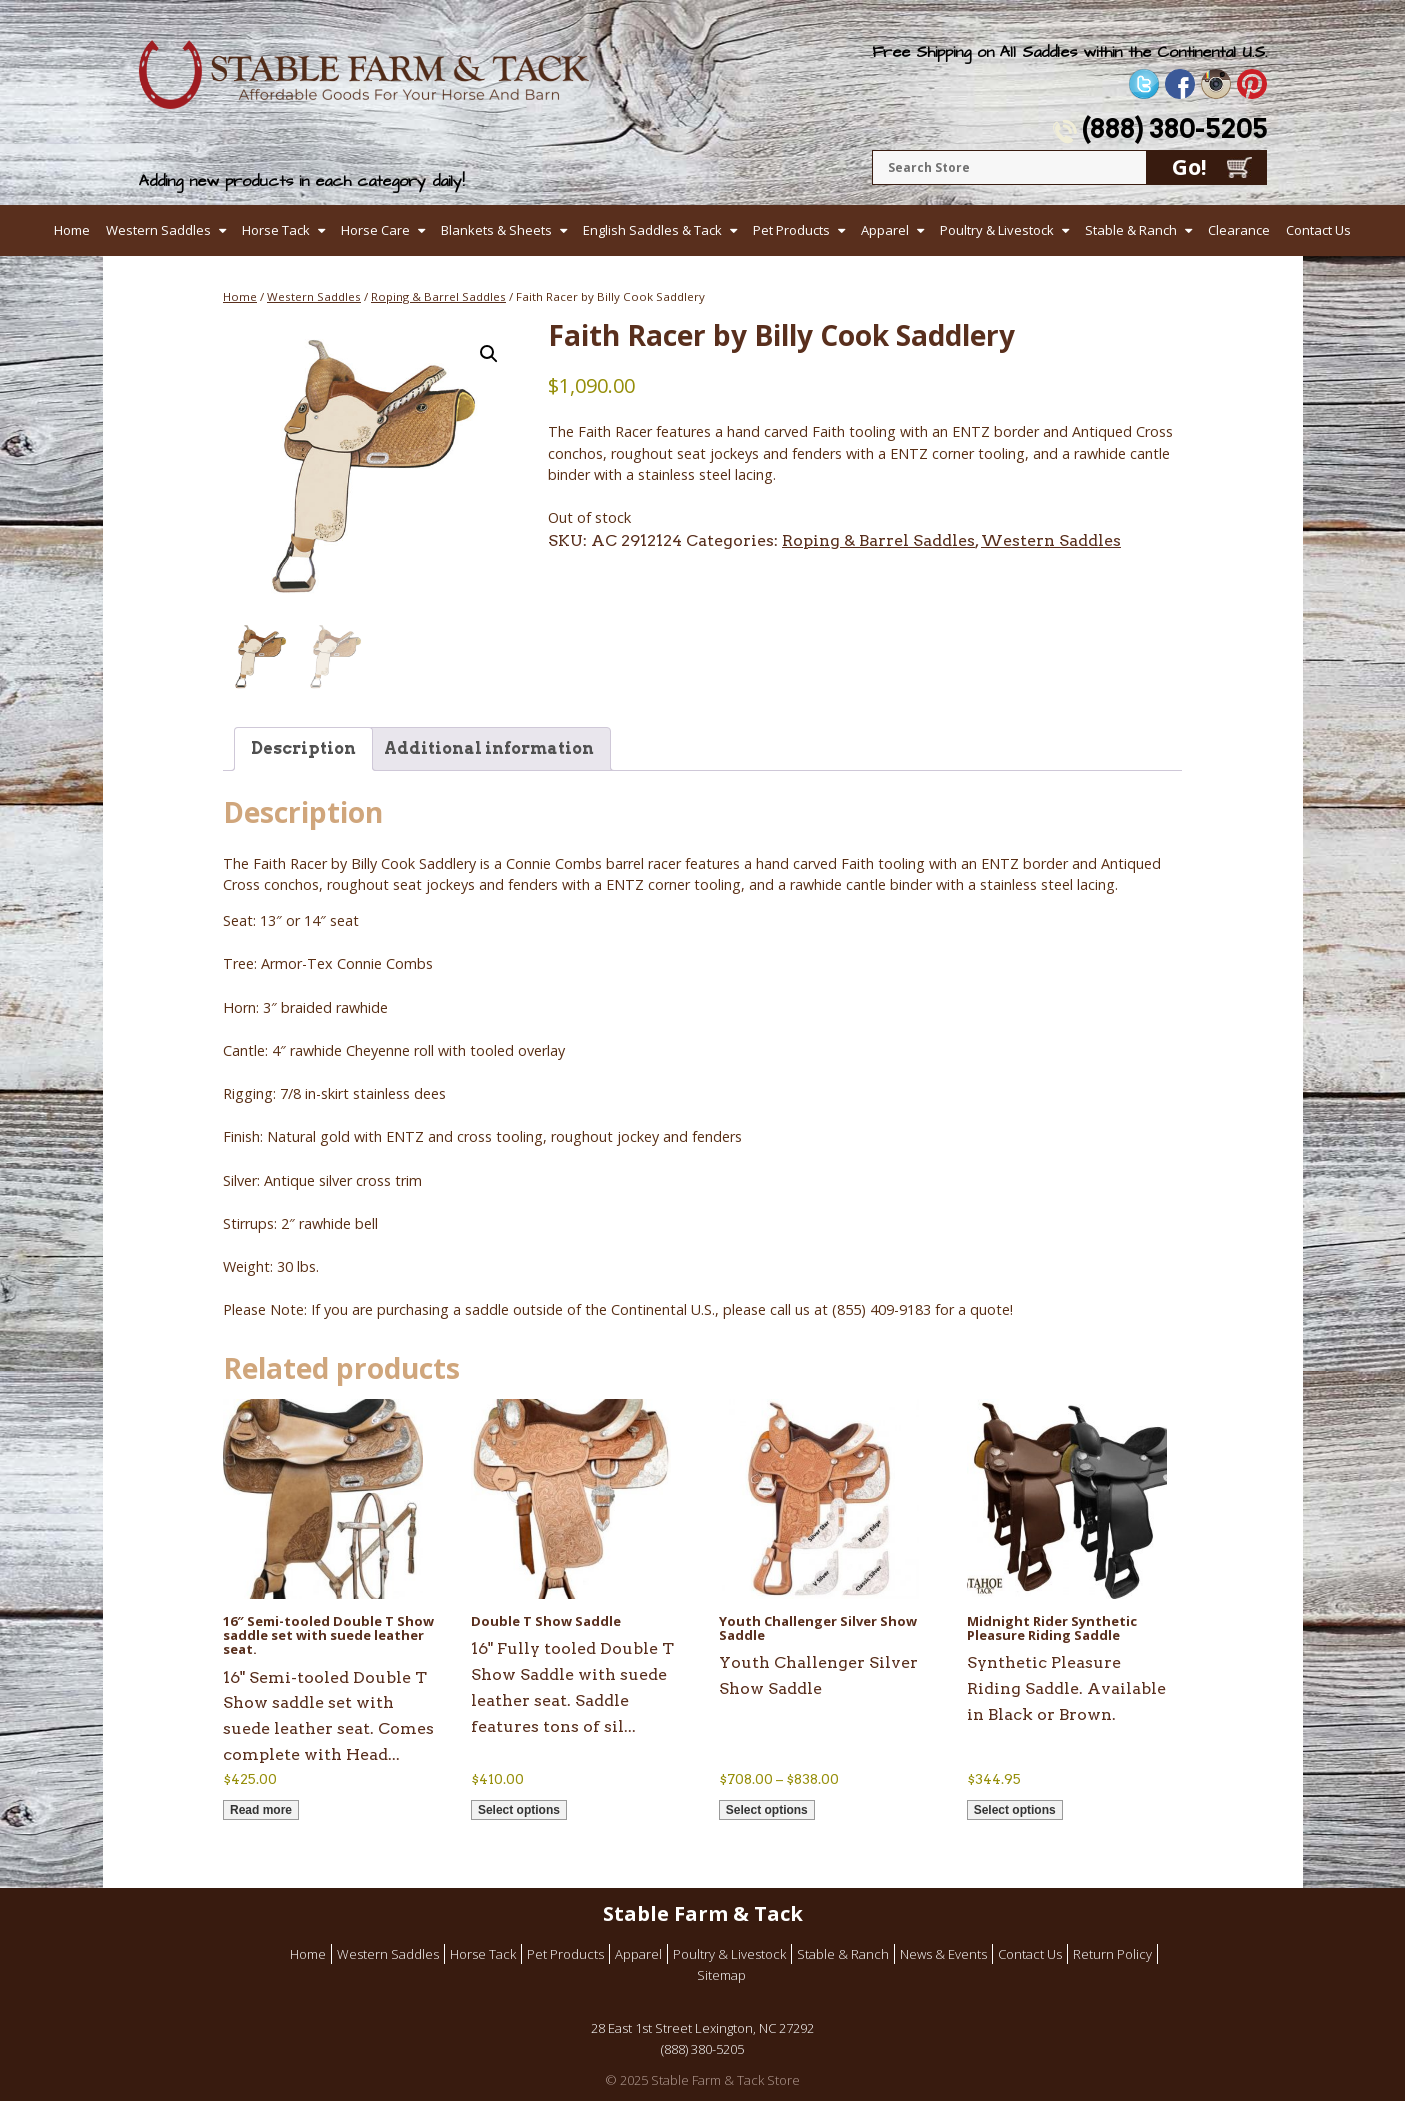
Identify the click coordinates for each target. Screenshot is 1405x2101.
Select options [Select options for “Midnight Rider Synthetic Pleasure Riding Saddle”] (1015, 1810)
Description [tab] (303, 748)
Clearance (1239, 230)
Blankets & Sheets (496, 230)
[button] (489, 354)
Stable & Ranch (1131, 230)
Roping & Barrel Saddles (438, 296)
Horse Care (375, 230)
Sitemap (721, 1975)
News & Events (943, 1954)
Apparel (885, 230)
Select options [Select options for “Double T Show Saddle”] (519, 1810)
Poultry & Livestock (997, 230)
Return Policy (1112, 1954)
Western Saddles (158, 230)
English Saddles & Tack (652, 230)
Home (72, 230)
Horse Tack (276, 230)
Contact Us (1318, 230)
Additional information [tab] (489, 748)
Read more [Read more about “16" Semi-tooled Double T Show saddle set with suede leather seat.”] (261, 1810)
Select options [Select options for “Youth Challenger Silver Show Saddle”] (767, 1810)
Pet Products (791, 230)
